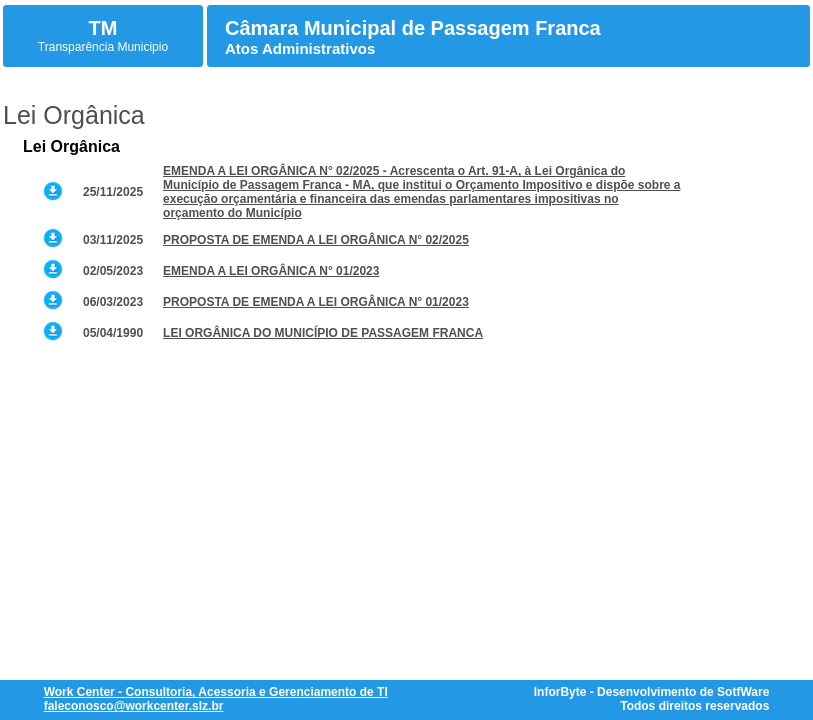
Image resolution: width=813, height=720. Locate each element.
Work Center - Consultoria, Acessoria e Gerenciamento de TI (216, 692)
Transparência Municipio (103, 47)
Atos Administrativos (300, 48)
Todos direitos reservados (694, 706)
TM (103, 28)
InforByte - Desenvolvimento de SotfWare (652, 692)
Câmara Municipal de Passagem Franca (413, 28)
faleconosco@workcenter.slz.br (134, 706)
